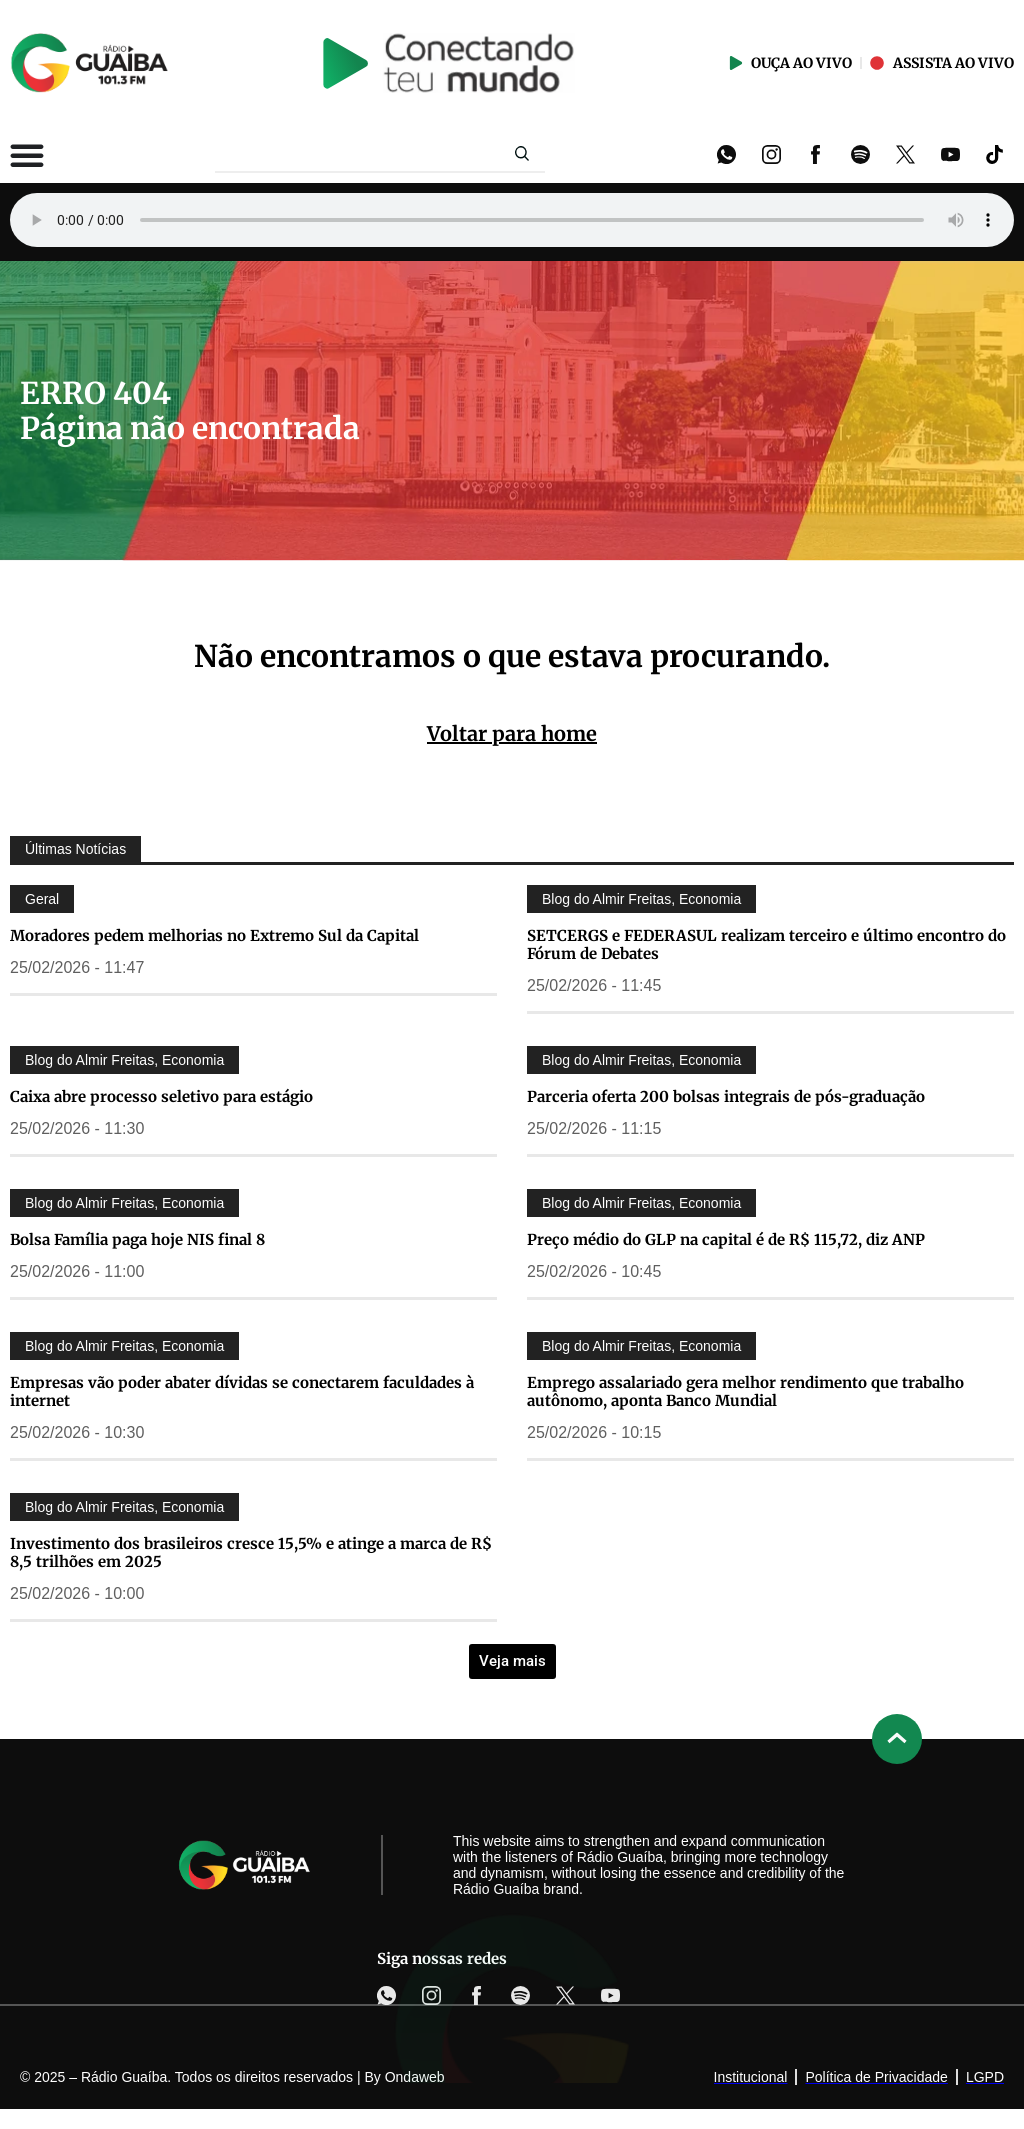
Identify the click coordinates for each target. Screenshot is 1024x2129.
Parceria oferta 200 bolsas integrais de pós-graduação (726, 1096)
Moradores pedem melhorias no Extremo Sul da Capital (214, 935)
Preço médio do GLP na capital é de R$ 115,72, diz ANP (726, 1239)
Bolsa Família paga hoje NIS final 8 (137, 1239)
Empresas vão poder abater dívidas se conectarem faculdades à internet (242, 1391)
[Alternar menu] (27, 155)
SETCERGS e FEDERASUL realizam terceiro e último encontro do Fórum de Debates (766, 944)
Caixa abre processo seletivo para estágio (161, 1096)
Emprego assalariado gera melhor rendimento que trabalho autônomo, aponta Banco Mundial (745, 1391)
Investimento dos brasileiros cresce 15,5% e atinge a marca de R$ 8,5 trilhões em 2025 (251, 1552)
